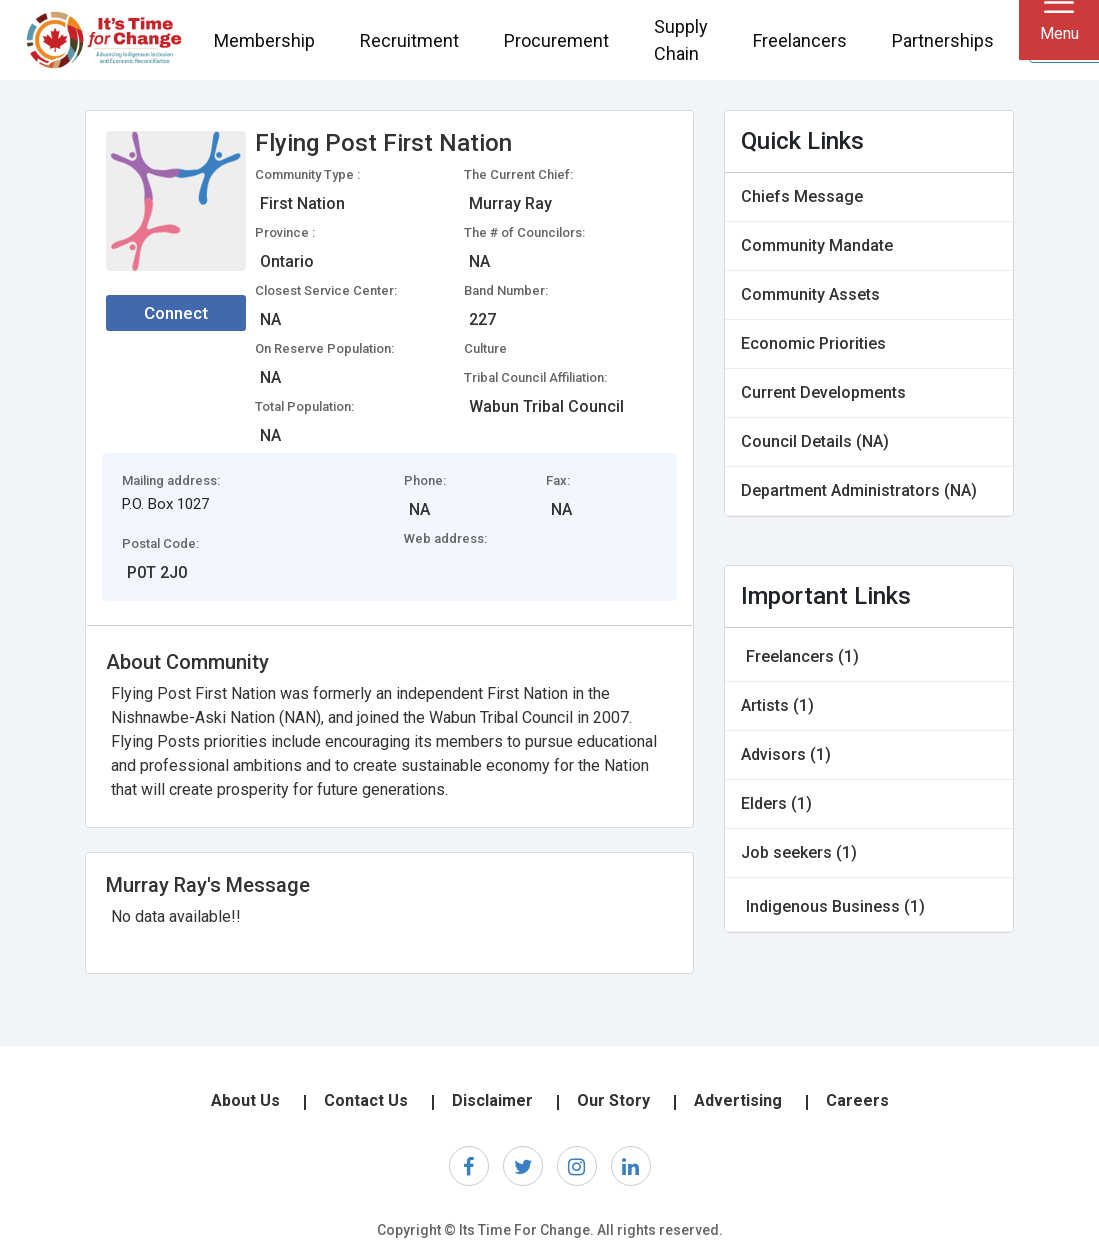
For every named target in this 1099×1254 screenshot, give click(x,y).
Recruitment (409, 40)
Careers (857, 1100)
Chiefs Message (802, 196)
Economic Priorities (813, 343)
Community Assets (810, 294)
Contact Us (366, 1100)
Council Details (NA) (815, 441)
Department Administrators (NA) (859, 490)
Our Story (613, 1100)
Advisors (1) (786, 754)
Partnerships (943, 40)
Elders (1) (776, 803)
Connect (176, 313)
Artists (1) (777, 705)
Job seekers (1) (799, 852)
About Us (245, 1100)
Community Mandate (817, 245)
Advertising (738, 1100)
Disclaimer (492, 1100)
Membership (264, 40)
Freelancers (800, 40)
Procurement (556, 40)
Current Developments (823, 392)
